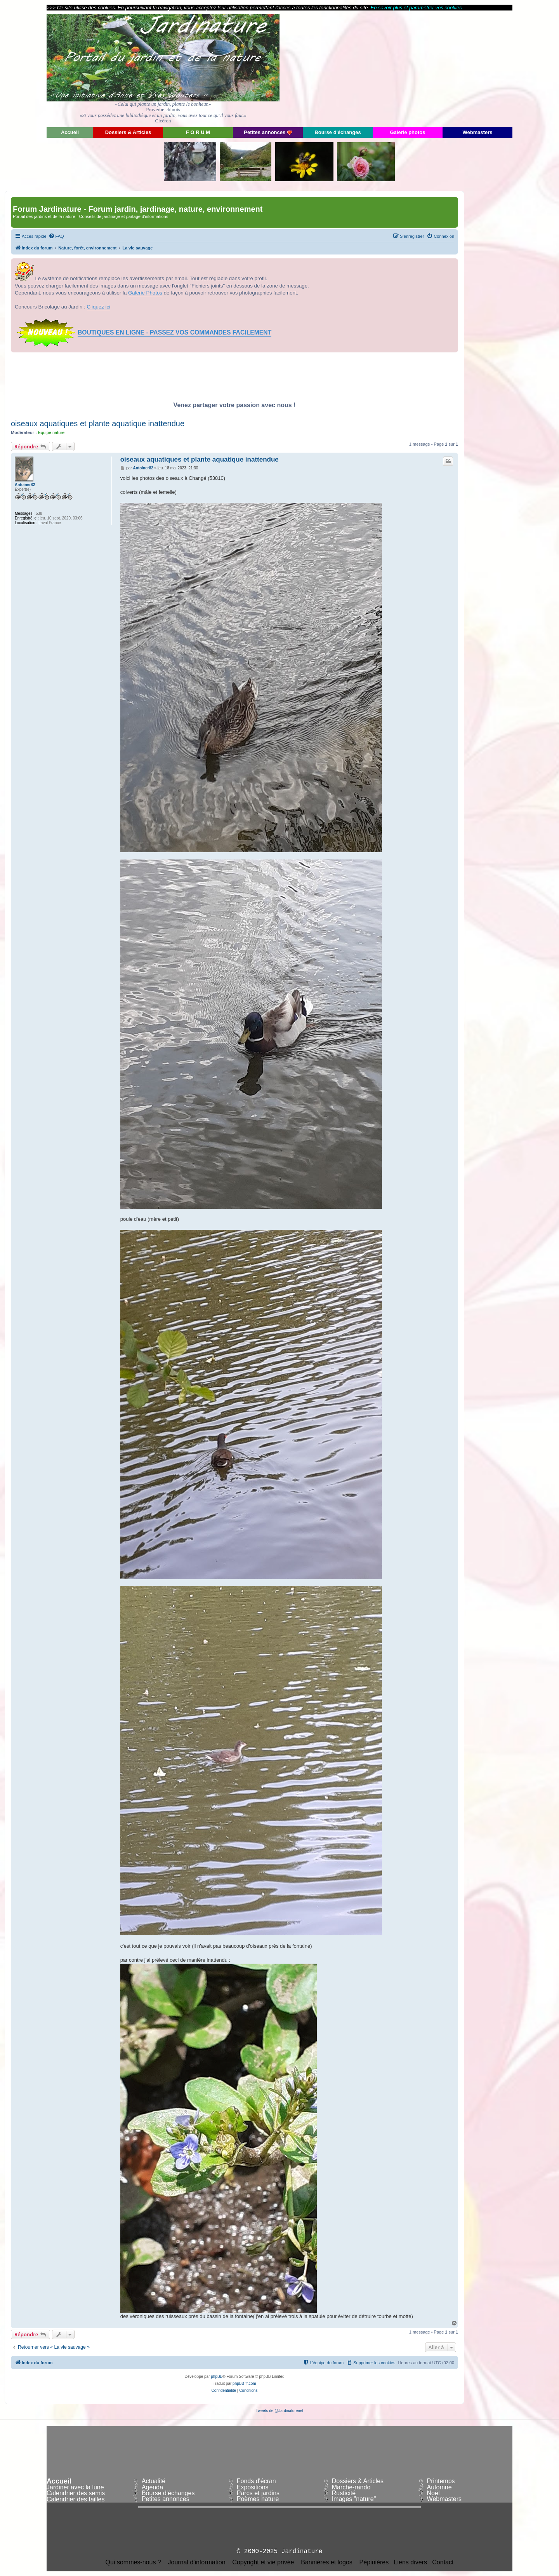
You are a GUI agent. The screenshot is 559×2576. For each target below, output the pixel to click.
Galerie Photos (145, 293)
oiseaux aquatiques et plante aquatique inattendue (97, 423)
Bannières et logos (326, 2562)
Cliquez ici (99, 307)
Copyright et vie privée (263, 2562)
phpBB (216, 2376)
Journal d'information (197, 2562)
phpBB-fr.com (244, 2383)
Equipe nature (51, 432)
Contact (442, 2562)
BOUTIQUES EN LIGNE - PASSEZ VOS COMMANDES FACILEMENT (174, 332)
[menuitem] (56, 236)
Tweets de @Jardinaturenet (279, 2411)
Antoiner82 (25, 485)
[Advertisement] (442, 68)
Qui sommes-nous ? (133, 2562)
